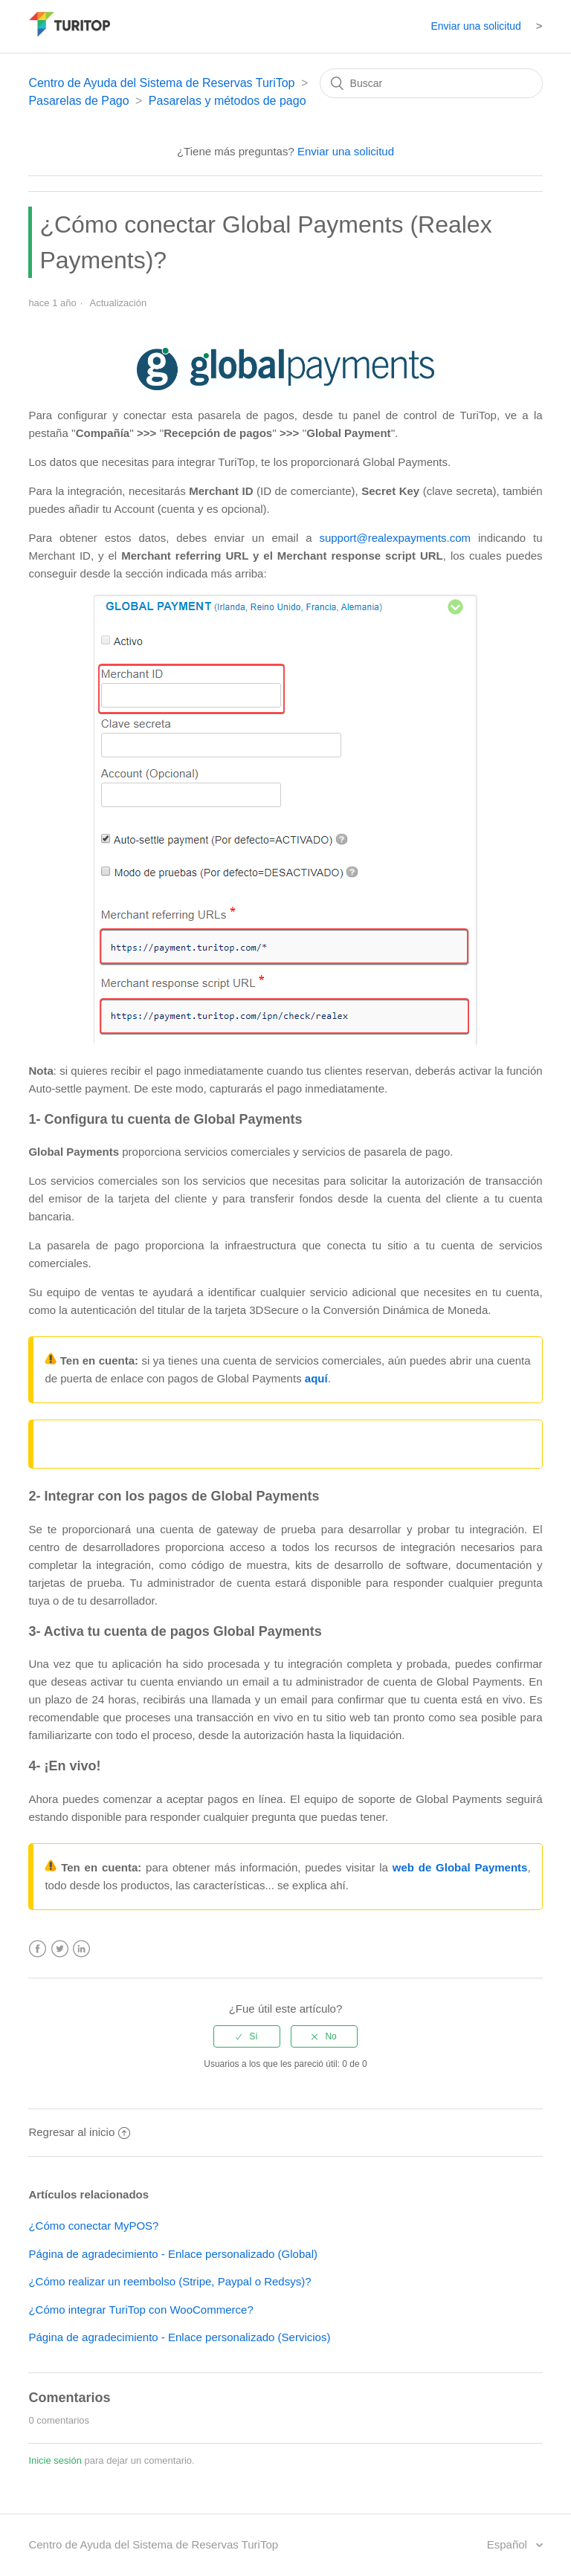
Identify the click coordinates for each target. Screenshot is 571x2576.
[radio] (246, 2036)
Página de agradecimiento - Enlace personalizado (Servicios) (179, 2337)
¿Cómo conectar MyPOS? (93, 2225)
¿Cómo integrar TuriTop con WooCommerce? (140, 2309)
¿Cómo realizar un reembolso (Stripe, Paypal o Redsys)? (169, 2281)
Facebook (37, 1949)
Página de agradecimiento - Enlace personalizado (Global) (172, 2253)
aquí (316, 1378)
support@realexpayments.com (395, 537)
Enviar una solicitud (475, 26)
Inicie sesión (55, 2460)
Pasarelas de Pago (78, 100)
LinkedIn (81, 1949)
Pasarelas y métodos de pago (227, 100)
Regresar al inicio (79, 2132)
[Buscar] (431, 83)
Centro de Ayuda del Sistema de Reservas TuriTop (161, 83)
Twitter (60, 1949)
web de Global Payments (460, 1867)
